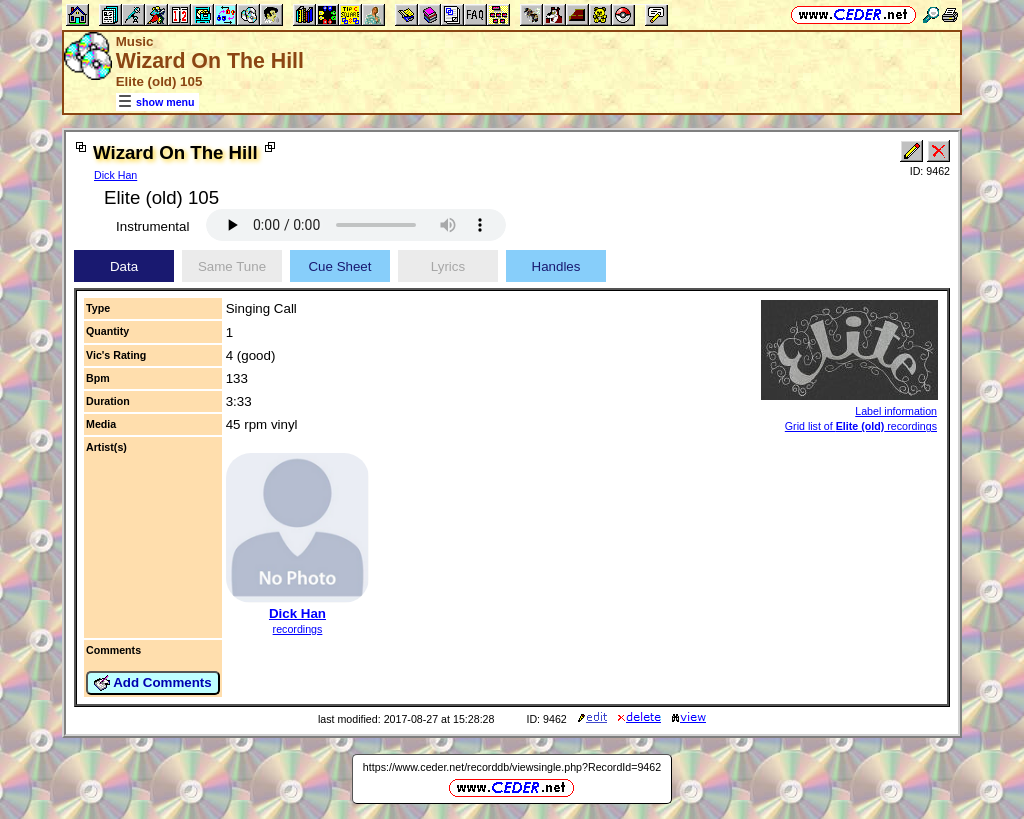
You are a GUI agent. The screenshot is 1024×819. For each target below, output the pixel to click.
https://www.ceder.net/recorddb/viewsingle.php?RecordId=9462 (512, 767)
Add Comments (153, 683)
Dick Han (115, 175)
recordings (298, 629)
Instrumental (152, 226)
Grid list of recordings (861, 426)
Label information (896, 411)
